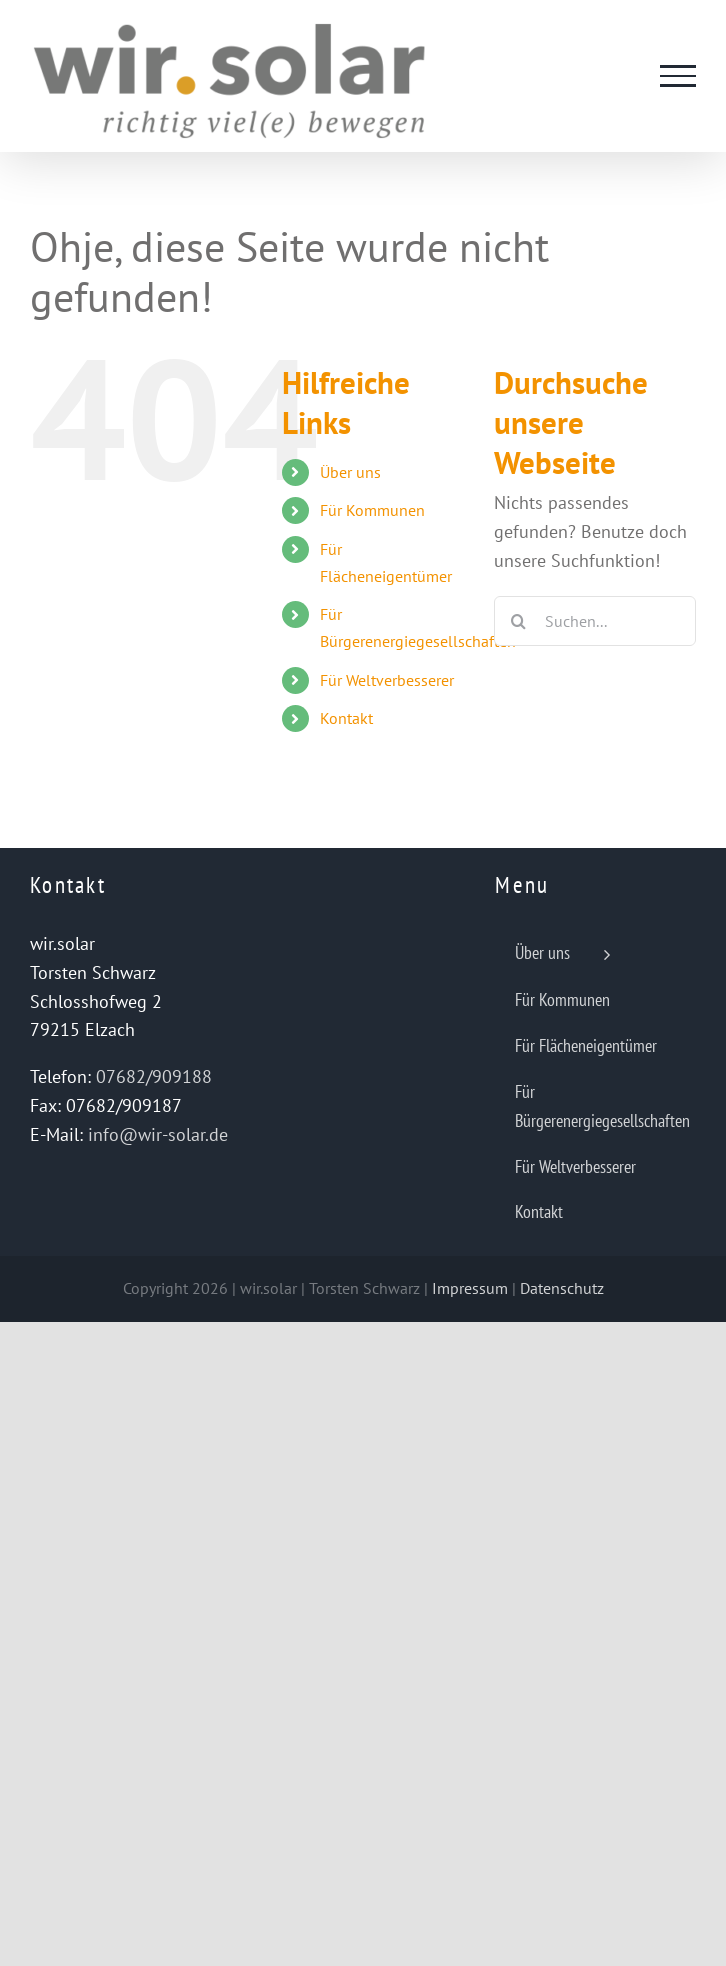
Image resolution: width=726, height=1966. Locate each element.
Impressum (470, 1288)
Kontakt (346, 718)
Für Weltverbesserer (387, 680)
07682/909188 (154, 1076)
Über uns (350, 472)
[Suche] (519, 621)
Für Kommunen (372, 510)
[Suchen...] (595, 621)
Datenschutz (562, 1288)
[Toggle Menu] (678, 76)
